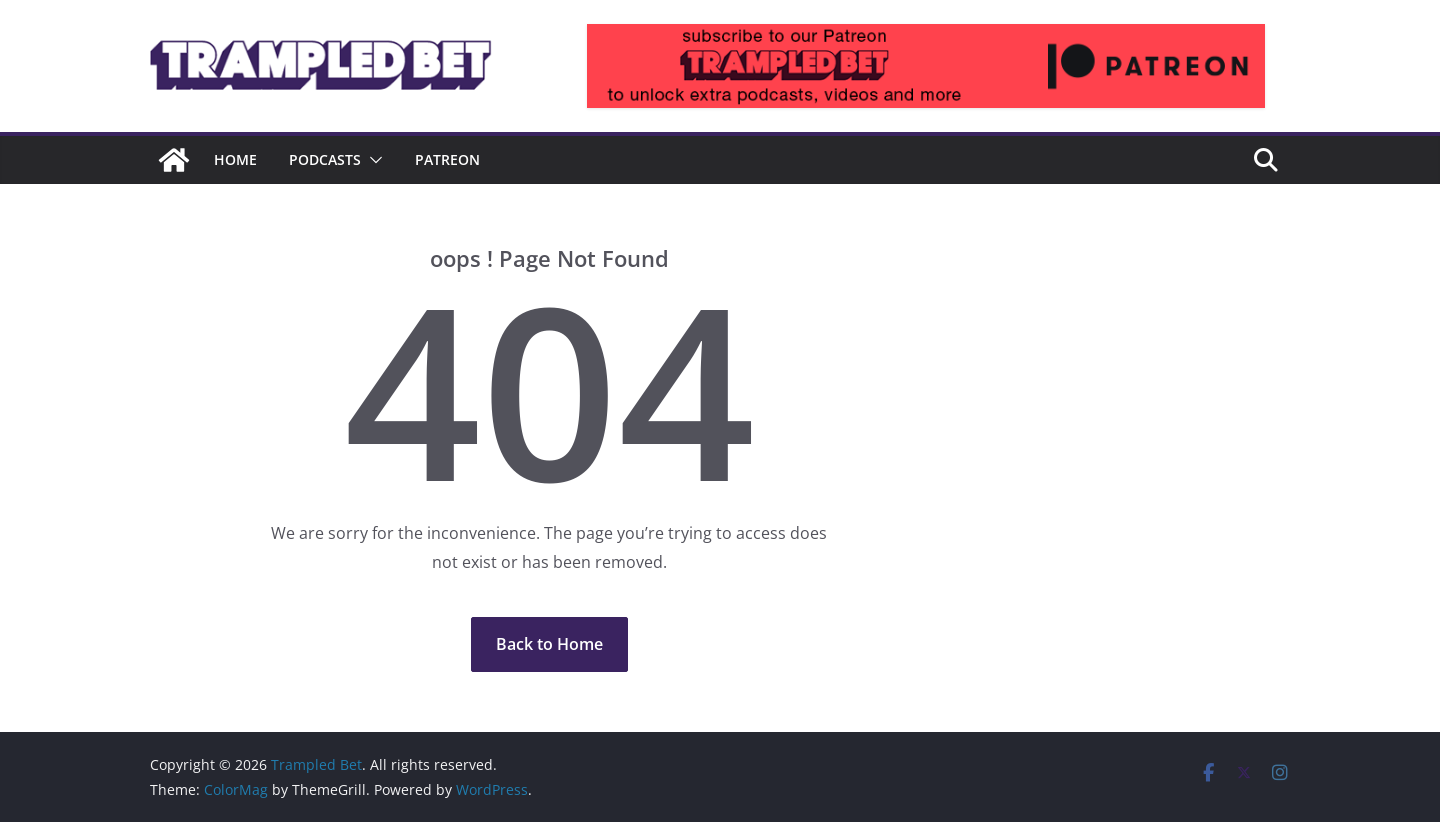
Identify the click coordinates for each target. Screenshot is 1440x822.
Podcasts (325, 159)
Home (235, 159)
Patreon (447, 159)
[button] (372, 160)
